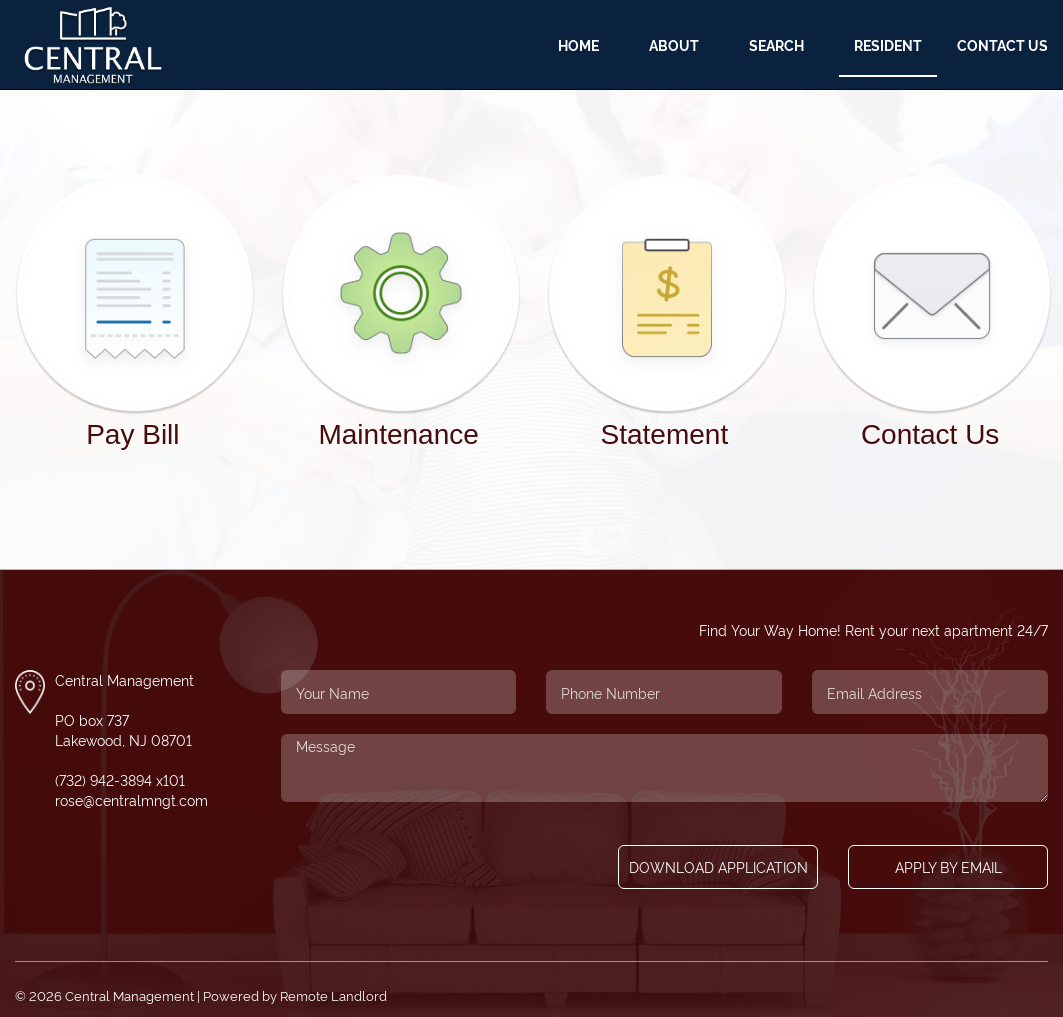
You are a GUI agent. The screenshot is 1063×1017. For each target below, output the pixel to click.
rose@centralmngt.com (131, 799)
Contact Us (1002, 44)
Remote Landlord (333, 995)
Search (776, 44)
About (674, 44)
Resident (888, 44)
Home (578, 44)
